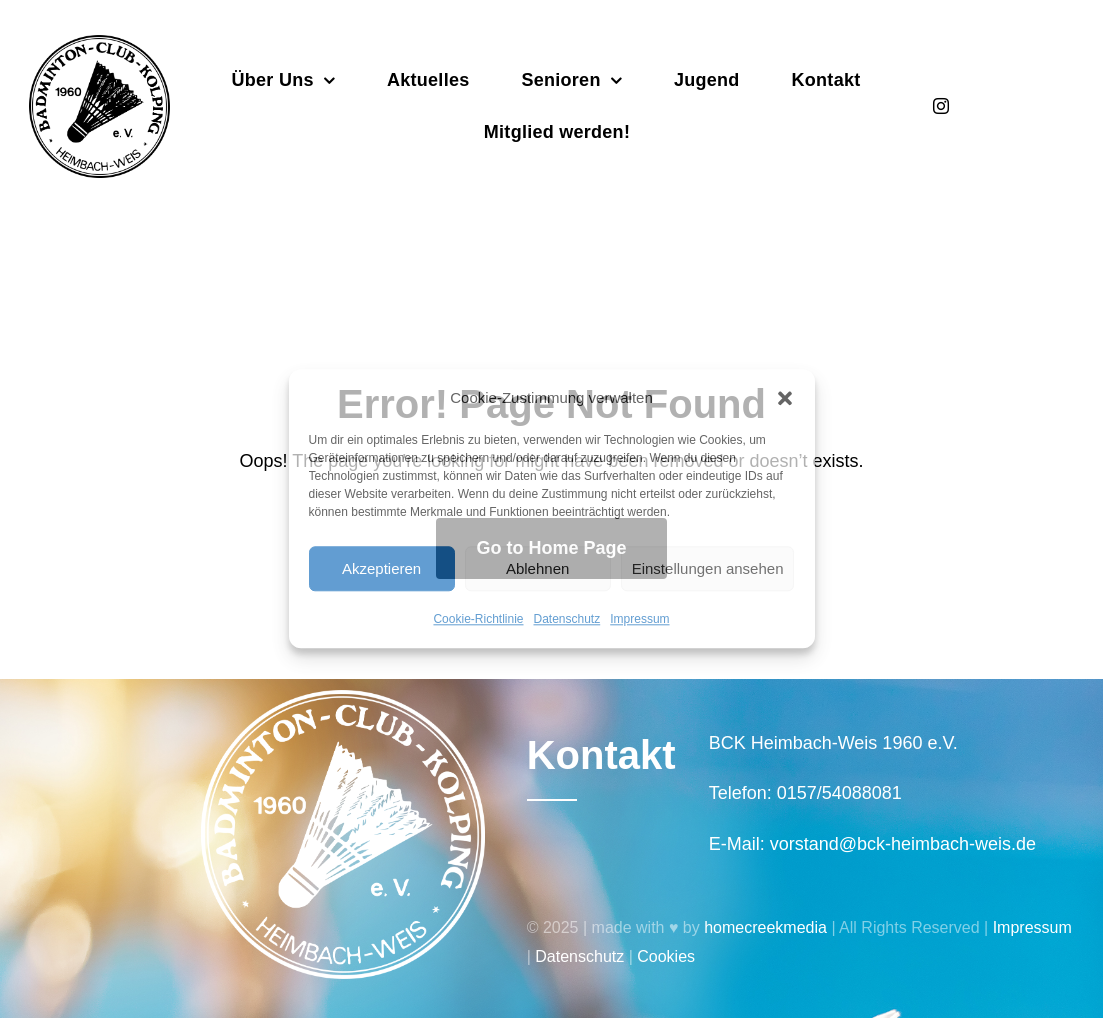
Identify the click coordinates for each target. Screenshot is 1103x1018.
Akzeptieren (381, 568)
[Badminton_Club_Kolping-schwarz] (99, 44)
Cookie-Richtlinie (478, 619)
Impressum (639, 619)
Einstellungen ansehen (708, 568)
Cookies (666, 956)
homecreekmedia (765, 927)
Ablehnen (537, 568)
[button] (785, 398)
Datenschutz (567, 619)
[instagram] (941, 106)
